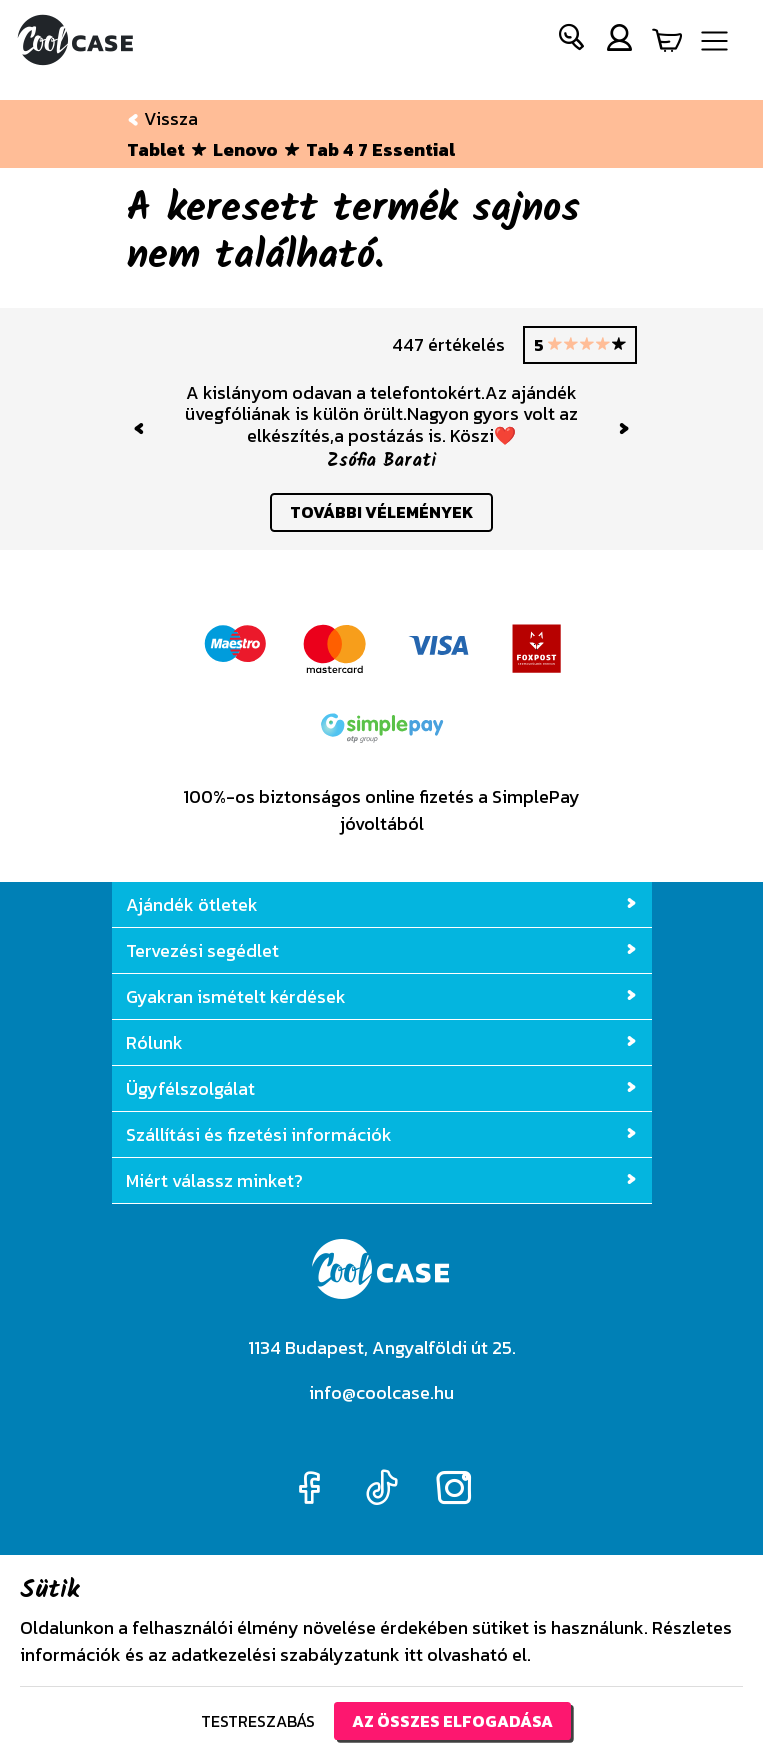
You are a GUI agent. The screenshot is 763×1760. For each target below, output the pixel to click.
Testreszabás (258, 1721)
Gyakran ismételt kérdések (381, 996)
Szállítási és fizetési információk (381, 1134)
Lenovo (245, 150)
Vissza (162, 118)
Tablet (156, 150)
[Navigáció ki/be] (714, 40)
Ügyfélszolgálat (381, 1088)
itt (413, 1654)
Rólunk (381, 1042)
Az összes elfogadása (452, 1721)
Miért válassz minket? (381, 1180)
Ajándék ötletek (381, 904)
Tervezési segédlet (381, 950)
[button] (572, 41)
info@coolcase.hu (381, 1392)
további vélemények (381, 512)
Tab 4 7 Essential (380, 150)
